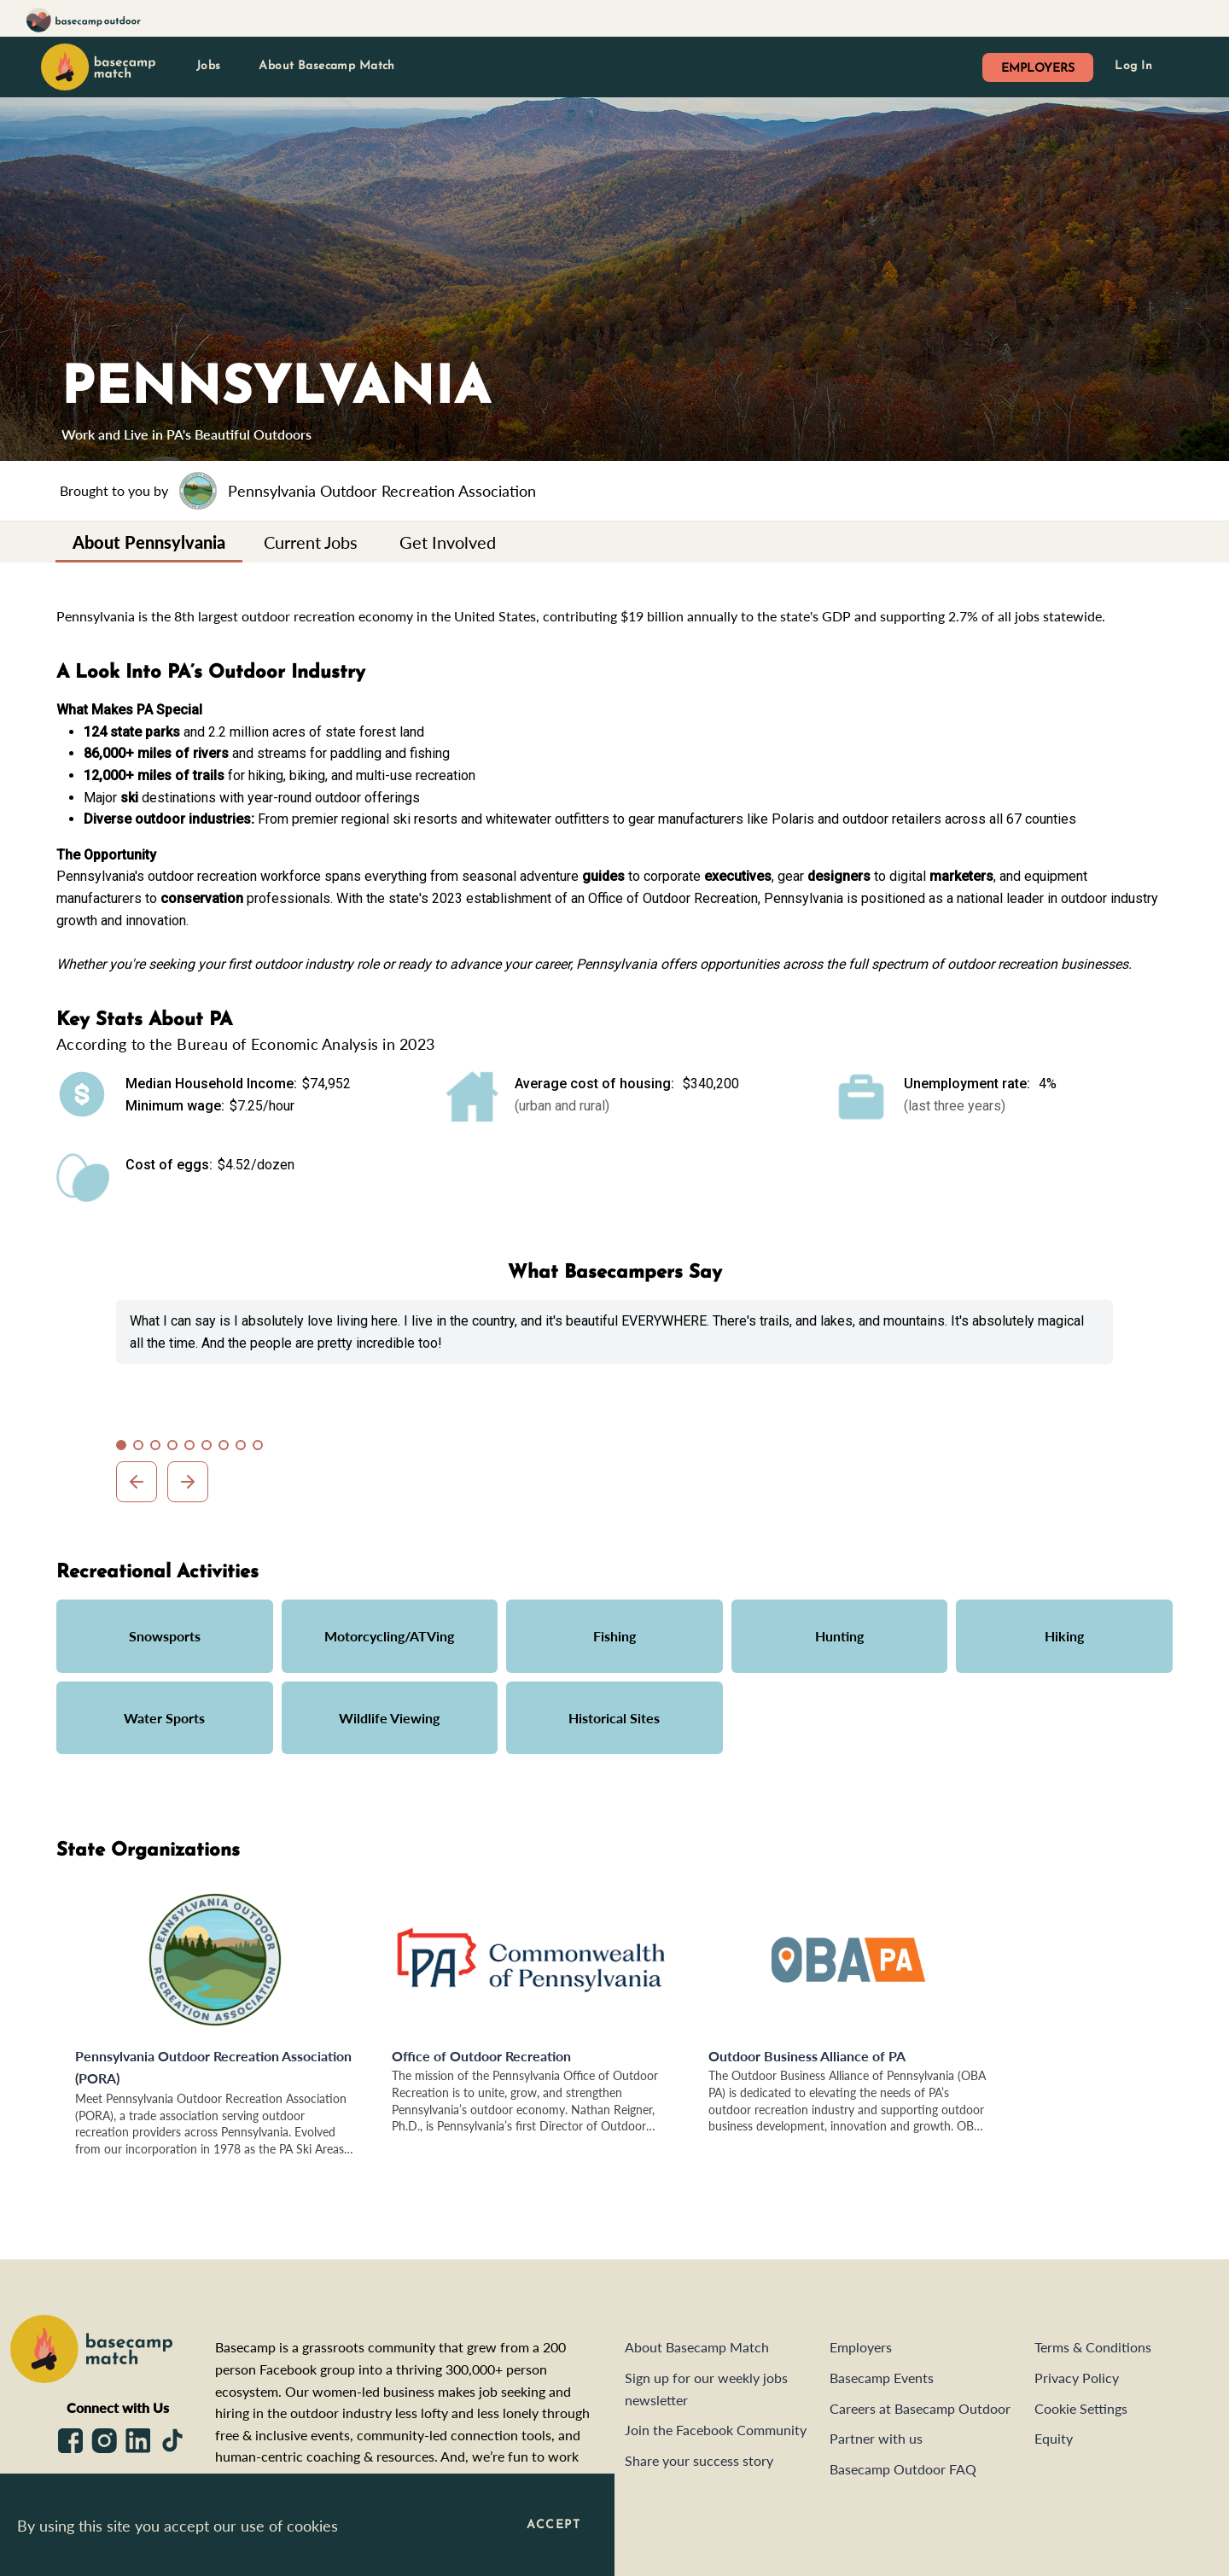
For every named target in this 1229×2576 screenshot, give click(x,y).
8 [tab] (244, 1448)
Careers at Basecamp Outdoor (920, 2408)
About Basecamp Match (326, 66)
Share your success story (699, 2460)
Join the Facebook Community (716, 2430)
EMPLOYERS (1038, 68)
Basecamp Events (882, 2377)
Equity (1053, 2438)
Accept (553, 2525)
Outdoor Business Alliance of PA (807, 2056)
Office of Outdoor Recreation (481, 2056)
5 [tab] (192, 1448)
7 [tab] (227, 1448)
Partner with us (876, 2438)
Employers (861, 2347)
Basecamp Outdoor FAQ (903, 2469)
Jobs (208, 66)
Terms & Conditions (1092, 2347)
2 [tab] (141, 1448)
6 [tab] (209, 1448)
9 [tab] (261, 1448)
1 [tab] (124, 1448)
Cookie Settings (1080, 2408)
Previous (136, 1481)
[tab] (148, 542)
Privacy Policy (1076, 2377)
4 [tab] (175, 1448)
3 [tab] (158, 1448)
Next (187, 1481)
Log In (1133, 66)
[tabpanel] (614, 1332)
